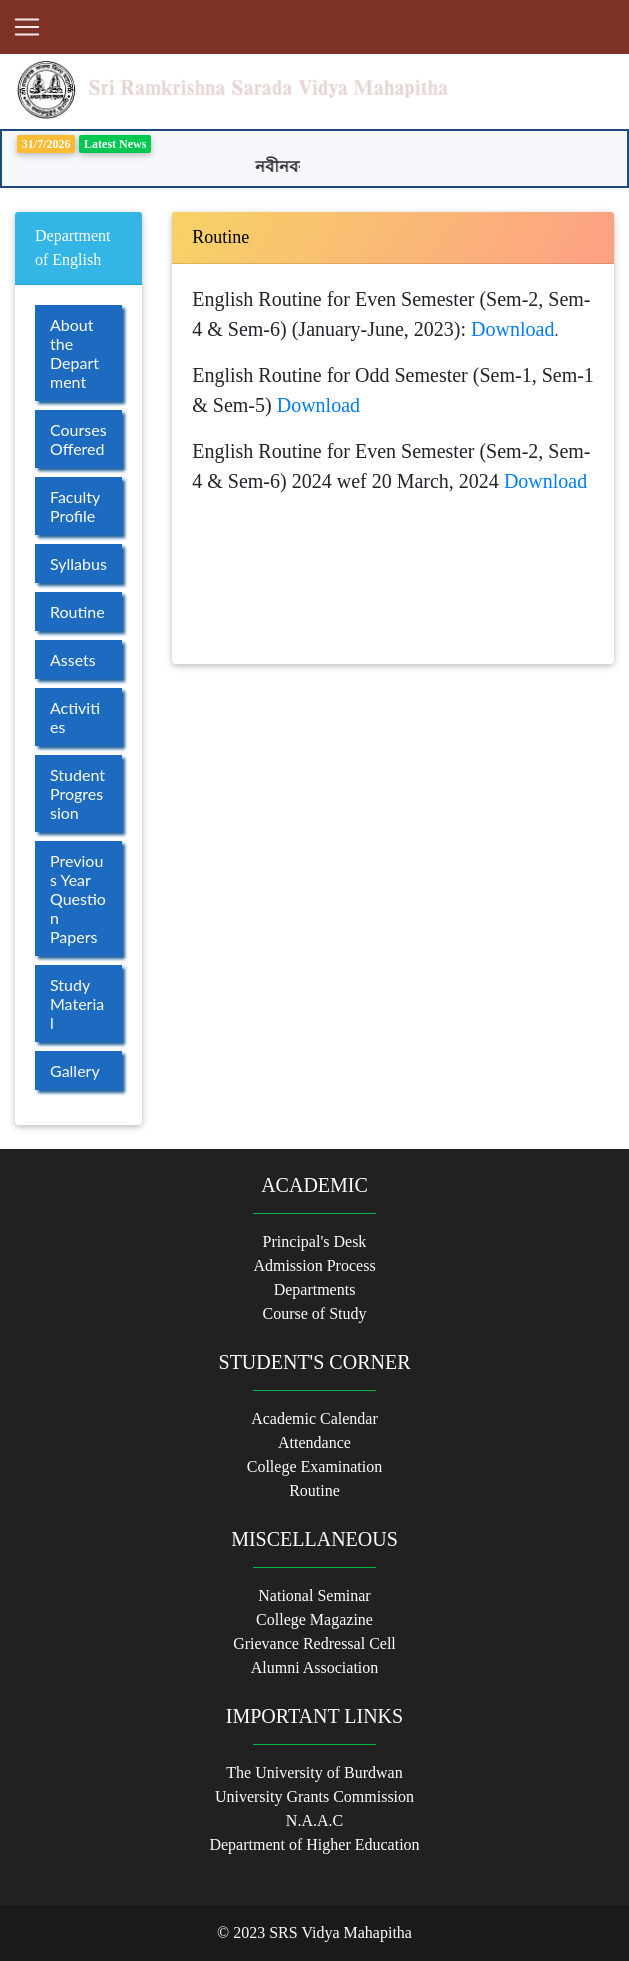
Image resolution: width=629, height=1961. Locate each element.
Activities (75, 717)
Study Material (77, 1003)
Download (512, 329)
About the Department (74, 353)
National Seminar (314, 1595)
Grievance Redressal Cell (314, 1643)
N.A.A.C (314, 1820)
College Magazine (314, 1619)
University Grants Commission (314, 1796)
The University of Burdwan (314, 1772)
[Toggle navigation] (27, 27)
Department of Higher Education (314, 1844)
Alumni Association (315, 1667)
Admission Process (314, 1265)
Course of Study (315, 1313)
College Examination (315, 1466)
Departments (315, 1289)
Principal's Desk (315, 1241)
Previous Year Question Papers (78, 898)
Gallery (75, 1070)
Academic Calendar (314, 1418)
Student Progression (77, 793)
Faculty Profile (75, 506)
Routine (77, 611)
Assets (73, 659)
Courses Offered (78, 439)
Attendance (314, 1442)
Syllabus (78, 563)
